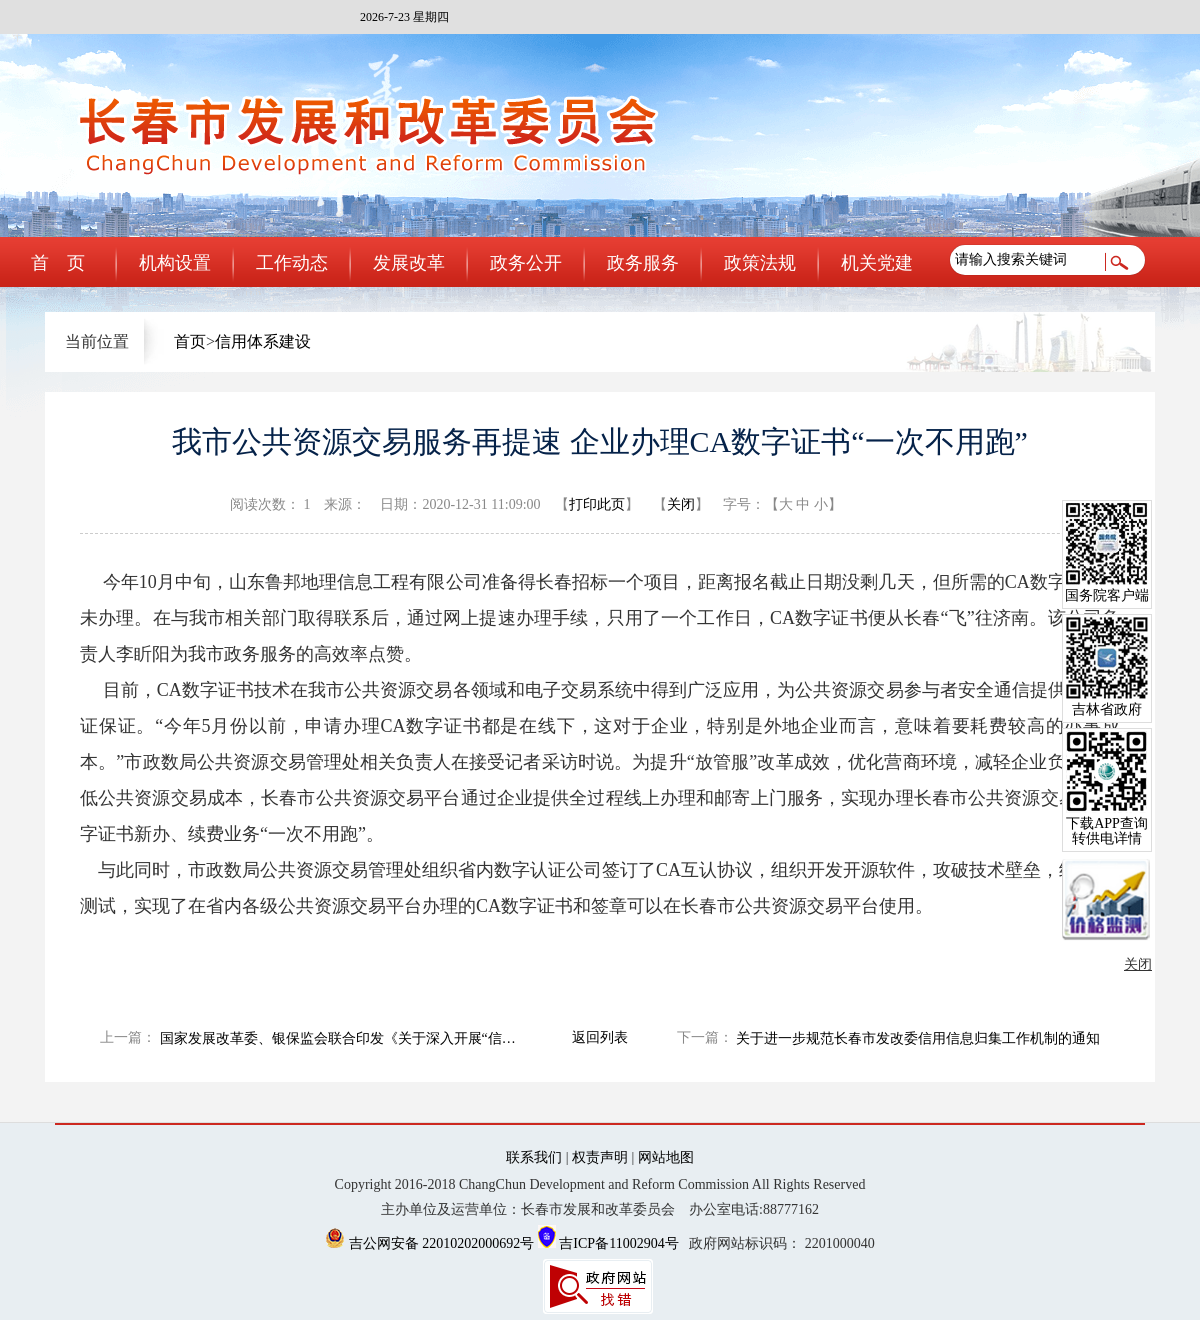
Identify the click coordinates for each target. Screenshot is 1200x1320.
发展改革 (409, 263)
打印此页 (597, 504)
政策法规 (760, 263)
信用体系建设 (263, 341)
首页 (190, 341)
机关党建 (877, 263)
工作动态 (292, 263)
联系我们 (534, 1157)
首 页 (58, 263)
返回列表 (600, 1037)
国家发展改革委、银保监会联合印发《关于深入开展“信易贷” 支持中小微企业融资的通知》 (344, 1038)
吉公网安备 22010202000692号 (431, 1243)
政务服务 (643, 263)
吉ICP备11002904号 (608, 1243)
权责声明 (600, 1157)
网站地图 (666, 1157)
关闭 (681, 504)
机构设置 (175, 263)
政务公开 (526, 263)
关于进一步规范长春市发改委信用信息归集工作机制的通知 (918, 1038)
